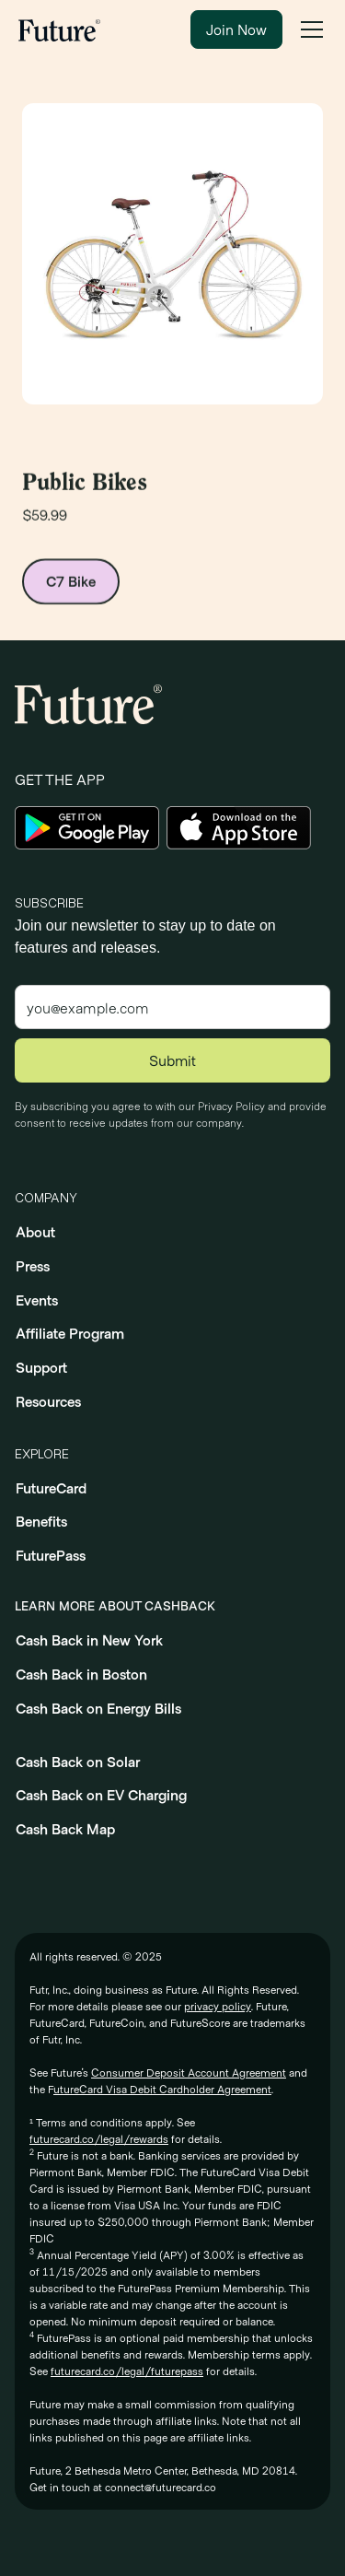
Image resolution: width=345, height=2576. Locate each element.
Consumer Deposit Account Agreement (188, 2072)
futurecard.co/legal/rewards (98, 2138)
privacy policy (217, 2005)
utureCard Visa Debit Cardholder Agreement (162, 2088)
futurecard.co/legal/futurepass (127, 2370)
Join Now (236, 29)
